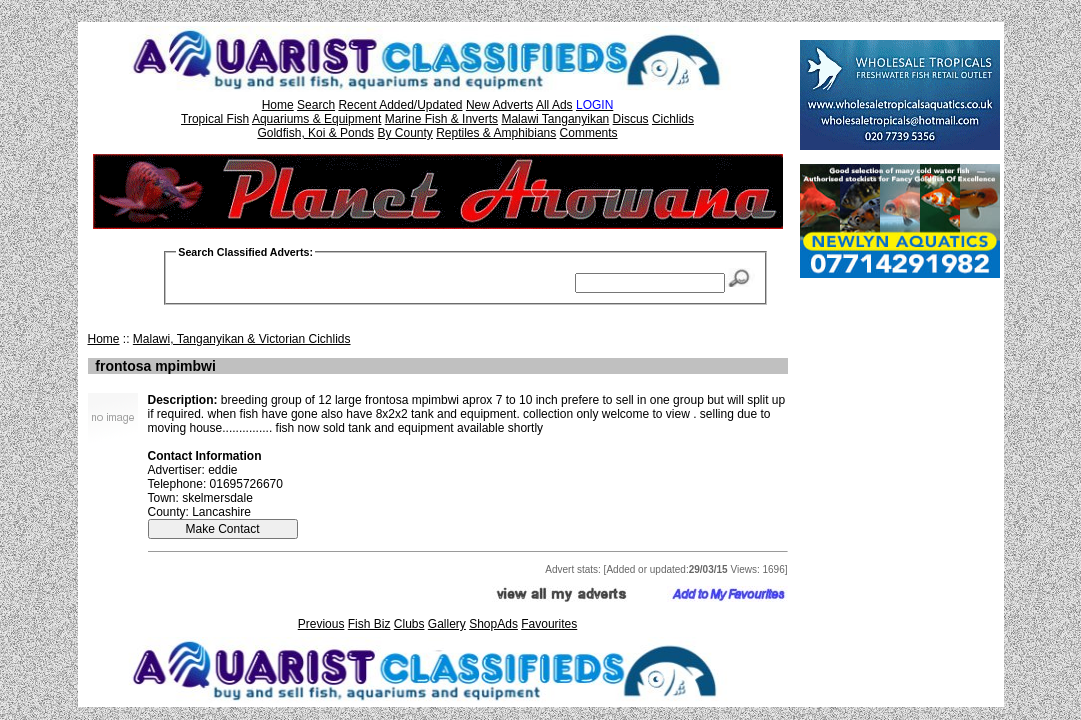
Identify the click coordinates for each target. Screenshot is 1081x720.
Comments (589, 133)
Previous (321, 624)
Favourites (549, 624)
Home (278, 105)
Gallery (447, 624)
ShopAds (493, 624)
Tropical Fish (215, 119)
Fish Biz (369, 624)
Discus (631, 119)
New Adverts (499, 105)
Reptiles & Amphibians (496, 133)
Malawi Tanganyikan (555, 119)
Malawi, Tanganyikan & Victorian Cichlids (242, 339)
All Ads (554, 105)
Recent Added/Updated (400, 105)
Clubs (409, 624)
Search (316, 105)
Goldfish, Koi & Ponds (315, 133)
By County (404, 133)
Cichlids (673, 119)
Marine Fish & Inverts (441, 119)
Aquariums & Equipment (316, 119)
